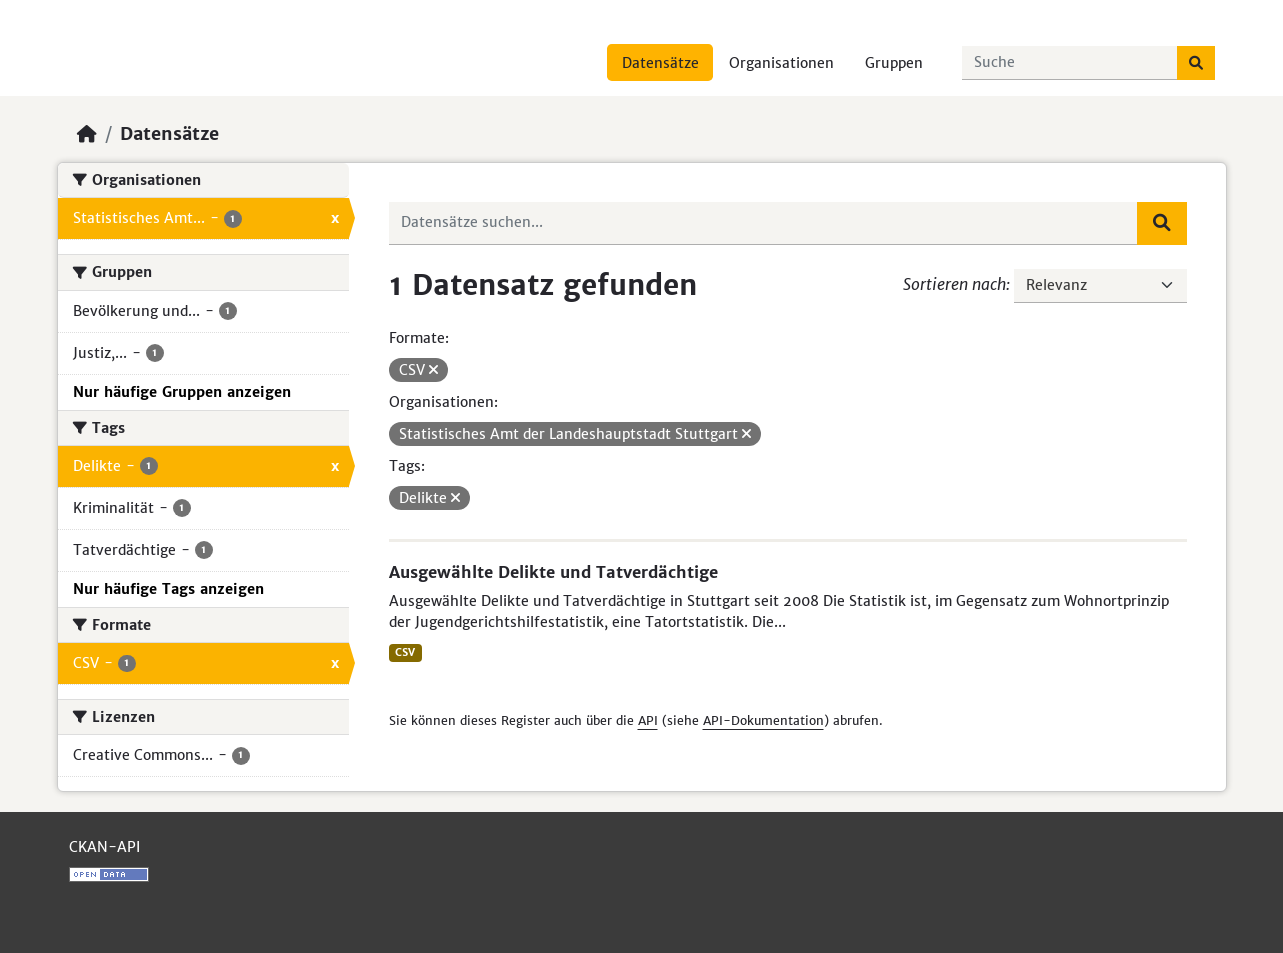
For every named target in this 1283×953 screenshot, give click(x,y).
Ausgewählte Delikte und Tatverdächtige (553, 572)
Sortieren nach (954, 284)
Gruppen (894, 63)
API (648, 720)
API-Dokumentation (763, 720)
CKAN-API (104, 847)
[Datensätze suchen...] (1070, 63)
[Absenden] (1196, 63)
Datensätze (660, 63)
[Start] (87, 134)
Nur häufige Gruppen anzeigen (182, 392)
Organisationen (781, 63)
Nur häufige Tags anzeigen (168, 589)
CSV (405, 652)
